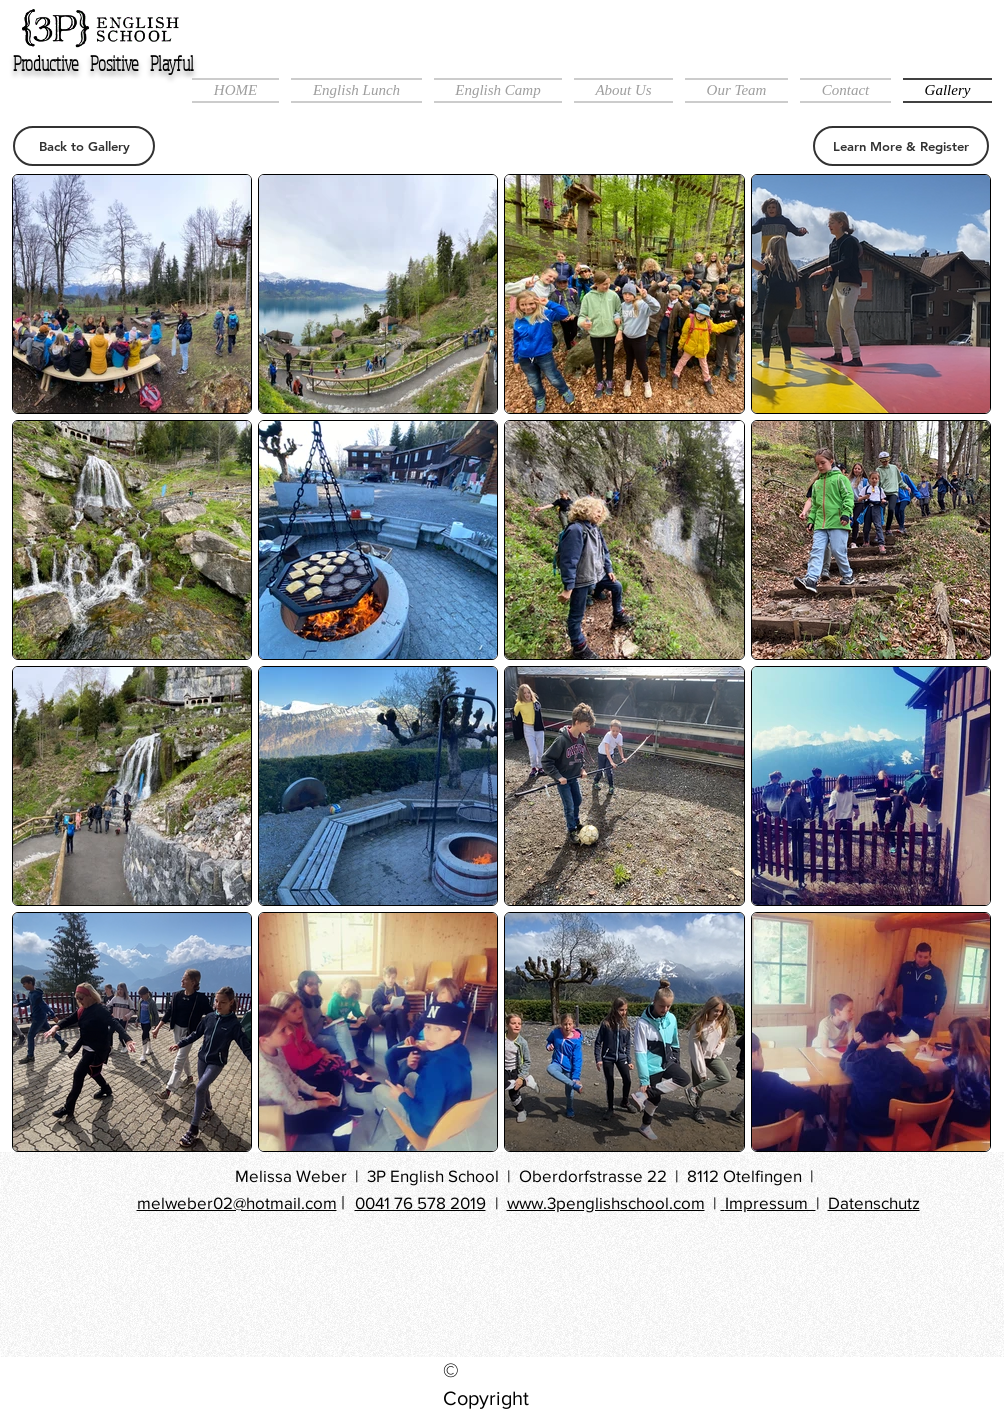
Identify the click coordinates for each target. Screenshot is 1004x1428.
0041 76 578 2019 (420, 1202)
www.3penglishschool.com (606, 1202)
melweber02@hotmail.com (237, 1202)
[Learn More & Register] (901, 146)
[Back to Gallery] (84, 146)
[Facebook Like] (491, 1287)
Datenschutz (874, 1202)
